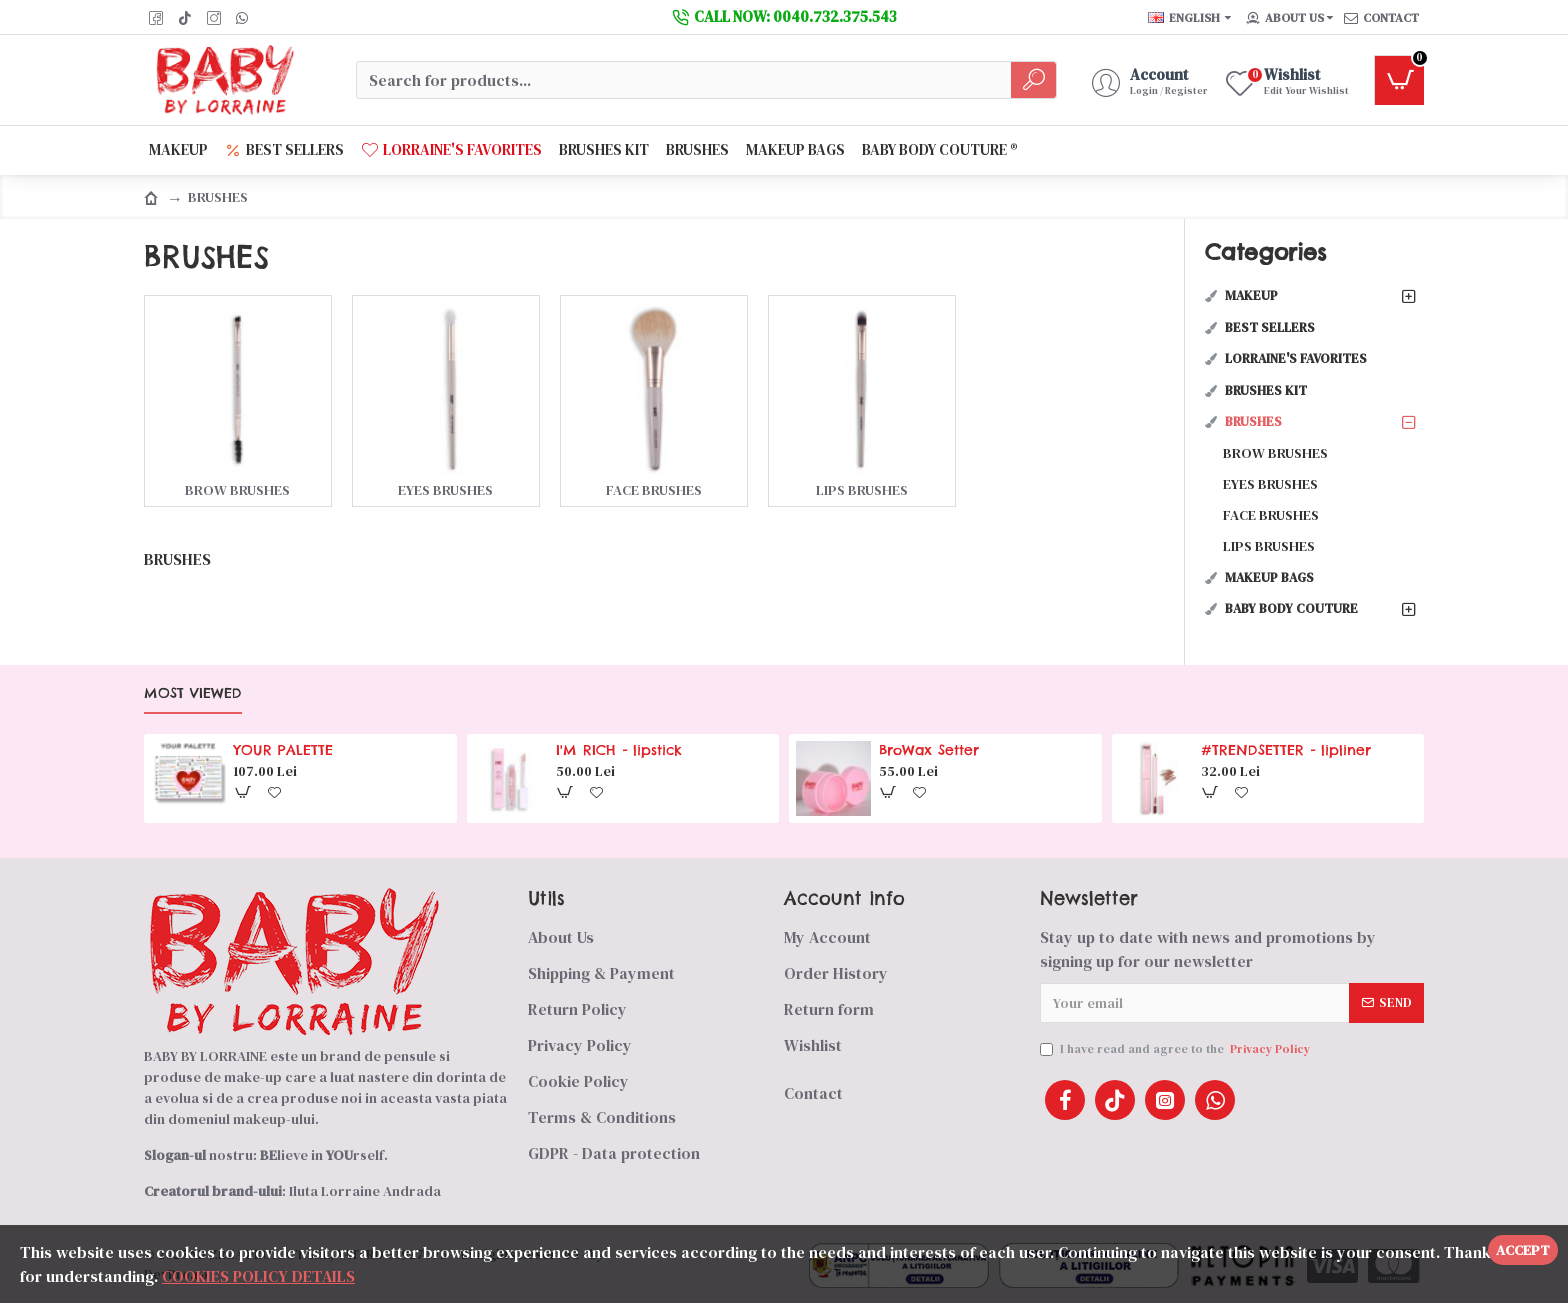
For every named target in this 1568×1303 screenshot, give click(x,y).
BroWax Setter (929, 750)
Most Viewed (193, 693)
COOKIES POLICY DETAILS (258, 1276)
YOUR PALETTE (283, 750)
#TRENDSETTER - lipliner (1286, 750)
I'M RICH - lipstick (619, 750)
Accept (1523, 1250)
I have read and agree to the (1176, 1049)
